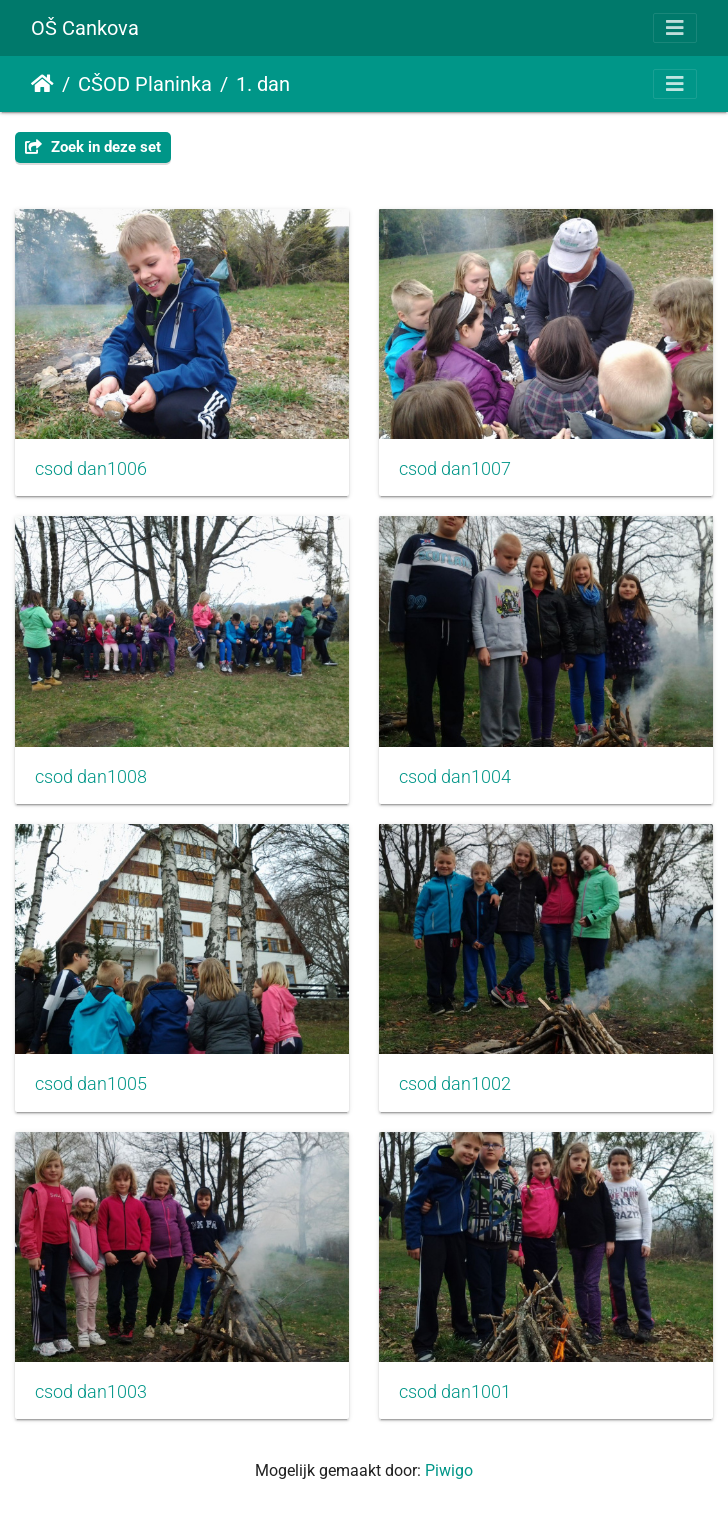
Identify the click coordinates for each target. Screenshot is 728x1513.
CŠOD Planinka (145, 84)
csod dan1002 (455, 1084)
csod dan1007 (455, 469)
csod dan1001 (455, 1392)
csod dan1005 (91, 1084)
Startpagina (42, 84)
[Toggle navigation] (675, 28)
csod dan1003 (91, 1392)
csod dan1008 (91, 777)
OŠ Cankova (85, 28)
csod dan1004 (455, 777)
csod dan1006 (91, 469)
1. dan (263, 84)
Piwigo (449, 1470)
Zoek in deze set (93, 147)
